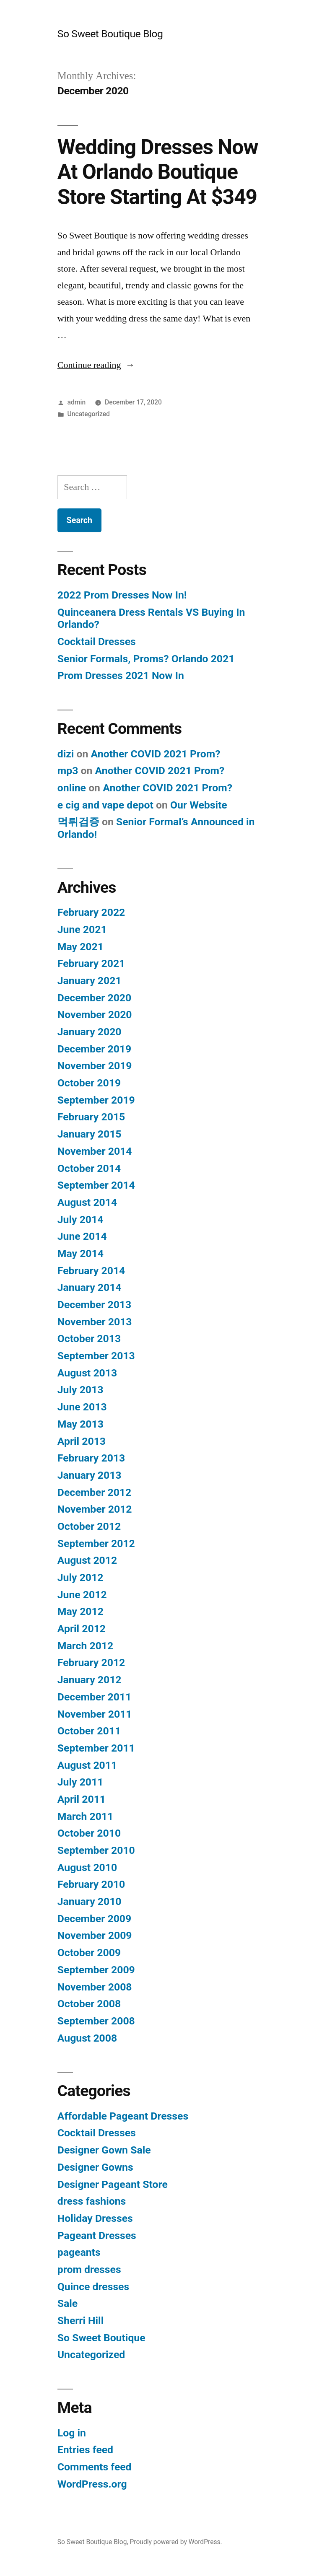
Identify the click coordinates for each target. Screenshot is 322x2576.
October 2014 (89, 1168)
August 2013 (87, 1373)
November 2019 (94, 1066)
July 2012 (80, 1577)
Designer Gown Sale (104, 2150)
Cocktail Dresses (96, 641)
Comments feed (94, 2467)
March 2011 (85, 1816)
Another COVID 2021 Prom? (156, 754)
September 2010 (96, 1850)
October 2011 (89, 1731)
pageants (79, 2252)
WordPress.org (92, 2484)
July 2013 (80, 1390)
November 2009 (94, 1935)
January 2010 (89, 1901)
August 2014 (87, 1202)
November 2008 (94, 1987)
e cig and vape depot (105, 805)
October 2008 (89, 2004)
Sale (67, 2303)
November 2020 (94, 1014)
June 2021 (82, 929)
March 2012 (85, 1646)
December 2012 (94, 1492)
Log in (71, 2433)
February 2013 (91, 1458)
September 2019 (96, 1100)
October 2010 (89, 1833)
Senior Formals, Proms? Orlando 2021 (146, 659)
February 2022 (91, 912)
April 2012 (81, 1628)
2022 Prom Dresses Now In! (122, 595)
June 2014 (82, 1236)
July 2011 (80, 1782)
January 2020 (89, 1032)
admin (77, 402)
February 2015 (91, 1117)
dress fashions (91, 2201)
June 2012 (82, 1595)
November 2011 (94, 1714)
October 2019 (89, 1083)
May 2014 (80, 1253)
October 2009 (89, 1952)
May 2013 (80, 1424)
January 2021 (89, 980)
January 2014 (89, 1287)
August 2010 (87, 1867)
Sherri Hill (80, 2320)
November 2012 (94, 1509)
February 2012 (91, 1662)
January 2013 (89, 1475)
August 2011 (87, 1765)
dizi (65, 754)
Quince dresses (93, 2287)
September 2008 (96, 2021)
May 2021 (80, 947)
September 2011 (96, 1748)
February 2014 (91, 1271)
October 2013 (89, 1338)
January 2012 (89, 1680)
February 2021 (91, 963)
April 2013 (81, 1441)
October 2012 (89, 1526)
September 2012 (96, 1543)
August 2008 (87, 2038)
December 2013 (94, 1304)
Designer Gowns (95, 2167)
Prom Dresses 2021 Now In (120, 675)
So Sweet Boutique (101, 2338)
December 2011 (94, 1697)
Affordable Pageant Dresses (122, 2116)
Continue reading (96, 365)
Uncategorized (89, 414)
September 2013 (96, 1356)
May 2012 (80, 1611)
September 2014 (96, 1185)
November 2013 (94, 1322)
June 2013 (82, 1407)
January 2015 (89, 1134)
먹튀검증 (78, 822)
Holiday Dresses (95, 2218)
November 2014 (94, 1151)
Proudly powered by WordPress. (176, 2542)
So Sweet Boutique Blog (110, 34)
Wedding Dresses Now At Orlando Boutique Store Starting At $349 (157, 172)
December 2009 (94, 1919)
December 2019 (94, 1049)
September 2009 (96, 1970)
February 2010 (91, 1884)
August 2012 (87, 1560)
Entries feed (85, 2450)
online (71, 788)
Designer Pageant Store (112, 2184)
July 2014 (80, 1219)
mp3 (67, 771)
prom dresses (89, 2269)
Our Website (198, 805)
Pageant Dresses (96, 2235)
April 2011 (81, 1799)
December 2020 (94, 998)
